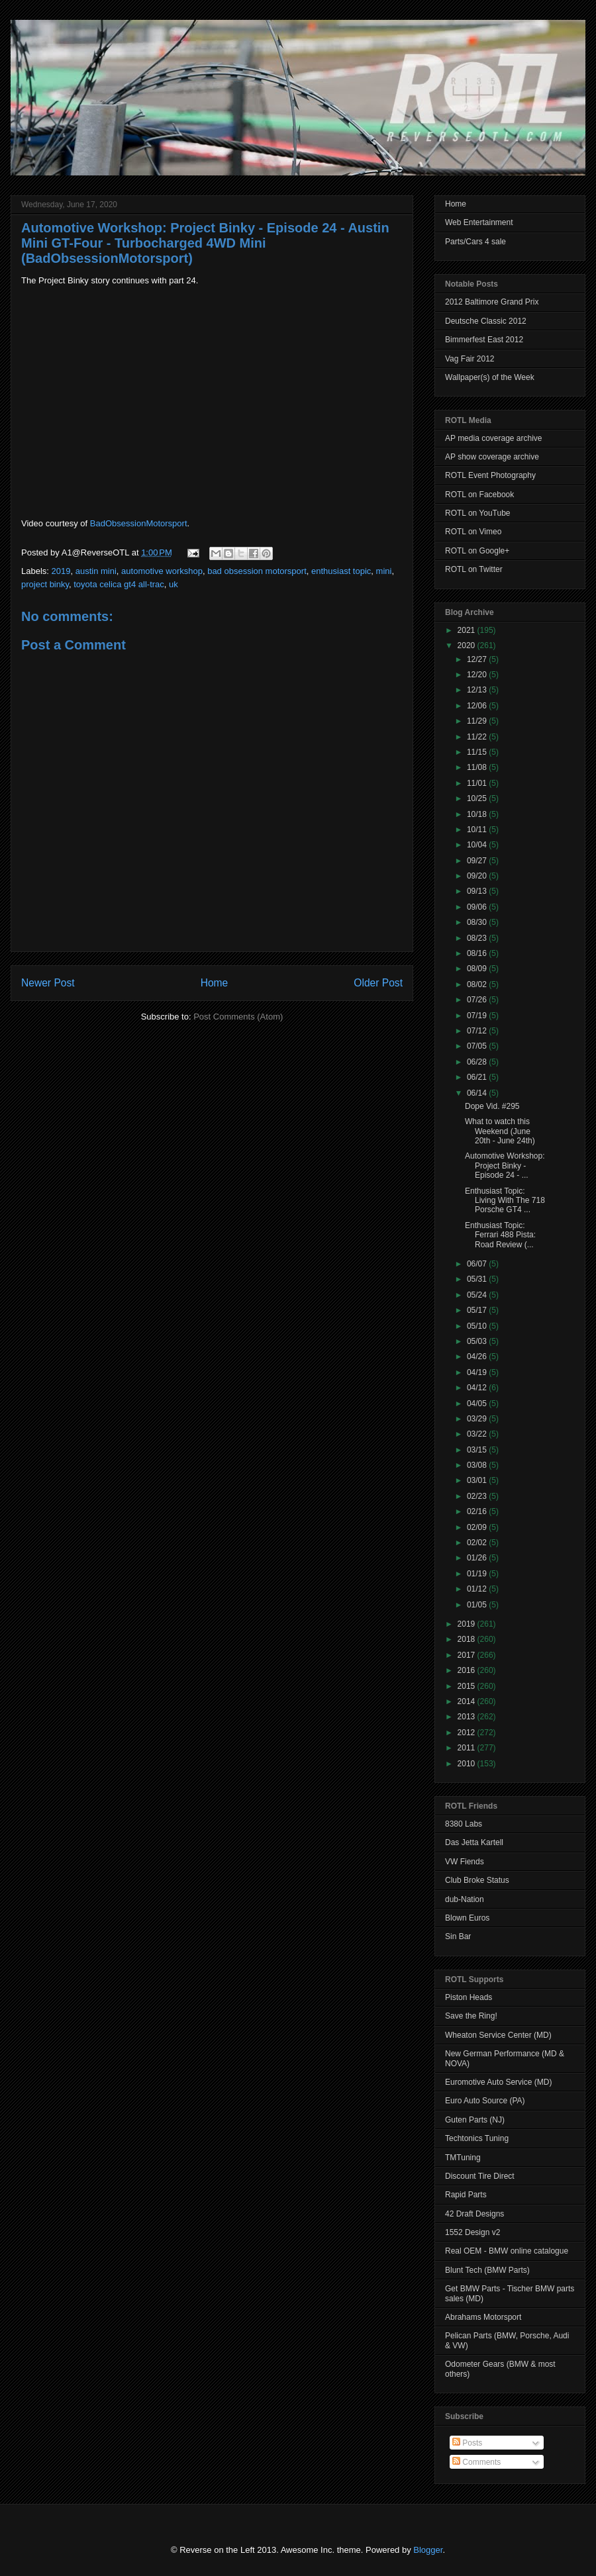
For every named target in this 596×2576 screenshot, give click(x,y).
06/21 (478, 1077)
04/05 (478, 1403)
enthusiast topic (341, 571)
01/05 (478, 1604)
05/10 (478, 1326)
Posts (467, 2443)
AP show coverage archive (492, 456)
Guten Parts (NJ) (475, 2119)
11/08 (478, 767)
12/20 (478, 674)
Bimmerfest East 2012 (484, 339)
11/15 (478, 752)
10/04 (478, 844)
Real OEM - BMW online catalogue (506, 2251)
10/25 (478, 798)
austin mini (96, 571)
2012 (467, 1732)
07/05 (478, 1046)
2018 (467, 1639)
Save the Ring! (471, 2016)
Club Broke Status (477, 1880)
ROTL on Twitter (474, 569)
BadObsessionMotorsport (138, 523)
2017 (467, 1655)
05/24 (478, 1295)
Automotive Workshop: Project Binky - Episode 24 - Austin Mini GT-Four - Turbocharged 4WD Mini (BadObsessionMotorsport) (205, 242)
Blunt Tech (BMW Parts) (487, 2270)
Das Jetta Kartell (474, 1842)
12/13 (478, 689)
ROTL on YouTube (478, 513)
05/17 (478, 1310)
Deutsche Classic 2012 (485, 321)
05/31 (478, 1279)
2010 (467, 1763)
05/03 (478, 1341)
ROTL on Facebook (479, 494)
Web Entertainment (479, 222)
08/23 (478, 938)
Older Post (378, 982)
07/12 (478, 1030)
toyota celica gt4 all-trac (119, 584)
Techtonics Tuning (477, 2138)
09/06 (478, 907)
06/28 (478, 1062)
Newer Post (48, 982)
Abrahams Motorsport (483, 2317)
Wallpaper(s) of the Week (489, 377)
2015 (467, 1686)
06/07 (478, 1263)
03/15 (478, 1450)
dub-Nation (464, 1899)
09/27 (478, 860)
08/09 (478, 968)
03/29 (478, 1418)
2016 (467, 1670)
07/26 (478, 999)
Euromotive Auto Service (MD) (498, 2082)
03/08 (478, 1465)
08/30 (478, 922)
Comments (476, 2462)
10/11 (478, 829)
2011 (467, 1747)
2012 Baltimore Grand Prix (491, 302)
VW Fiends (464, 1861)
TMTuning (463, 2157)
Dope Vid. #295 (492, 1106)
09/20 (478, 876)
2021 (467, 630)
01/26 (478, 1557)
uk (173, 584)
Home (214, 982)
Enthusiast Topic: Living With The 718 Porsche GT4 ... (505, 1200)
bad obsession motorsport (257, 571)
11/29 (478, 721)
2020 (467, 645)
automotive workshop (162, 571)
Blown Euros (467, 1918)
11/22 (478, 736)
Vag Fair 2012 (470, 358)
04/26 (478, 1356)
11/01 (478, 783)
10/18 (478, 814)
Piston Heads (468, 1997)
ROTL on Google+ (477, 550)
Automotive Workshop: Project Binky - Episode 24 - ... (505, 1165)
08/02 (478, 984)
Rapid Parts (466, 2194)
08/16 (478, 953)
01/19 (478, 1573)
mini (384, 571)
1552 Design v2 (472, 2232)
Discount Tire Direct (480, 2176)
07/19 (478, 1015)
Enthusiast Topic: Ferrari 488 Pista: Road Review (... (500, 1235)
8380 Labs (463, 1824)
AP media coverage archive (493, 438)
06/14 (478, 1093)
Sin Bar (458, 1936)
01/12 (478, 1589)
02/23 (478, 1496)
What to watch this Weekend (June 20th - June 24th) (500, 1131)
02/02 (478, 1542)
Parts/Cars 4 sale (475, 241)
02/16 (478, 1511)
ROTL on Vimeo (473, 531)
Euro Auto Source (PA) (485, 2100)
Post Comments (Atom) (238, 1017)
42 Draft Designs (474, 2213)
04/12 (478, 1387)
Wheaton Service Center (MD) (498, 2035)
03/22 (478, 1434)
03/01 (478, 1480)
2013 (467, 1716)
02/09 (478, 1527)
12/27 (478, 659)
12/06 (478, 705)
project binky (45, 584)
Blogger (427, 2550)
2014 (467, 1701)
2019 (61, 571)
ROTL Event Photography (490, 475)
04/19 (478, 1372)
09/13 (478, 891)
